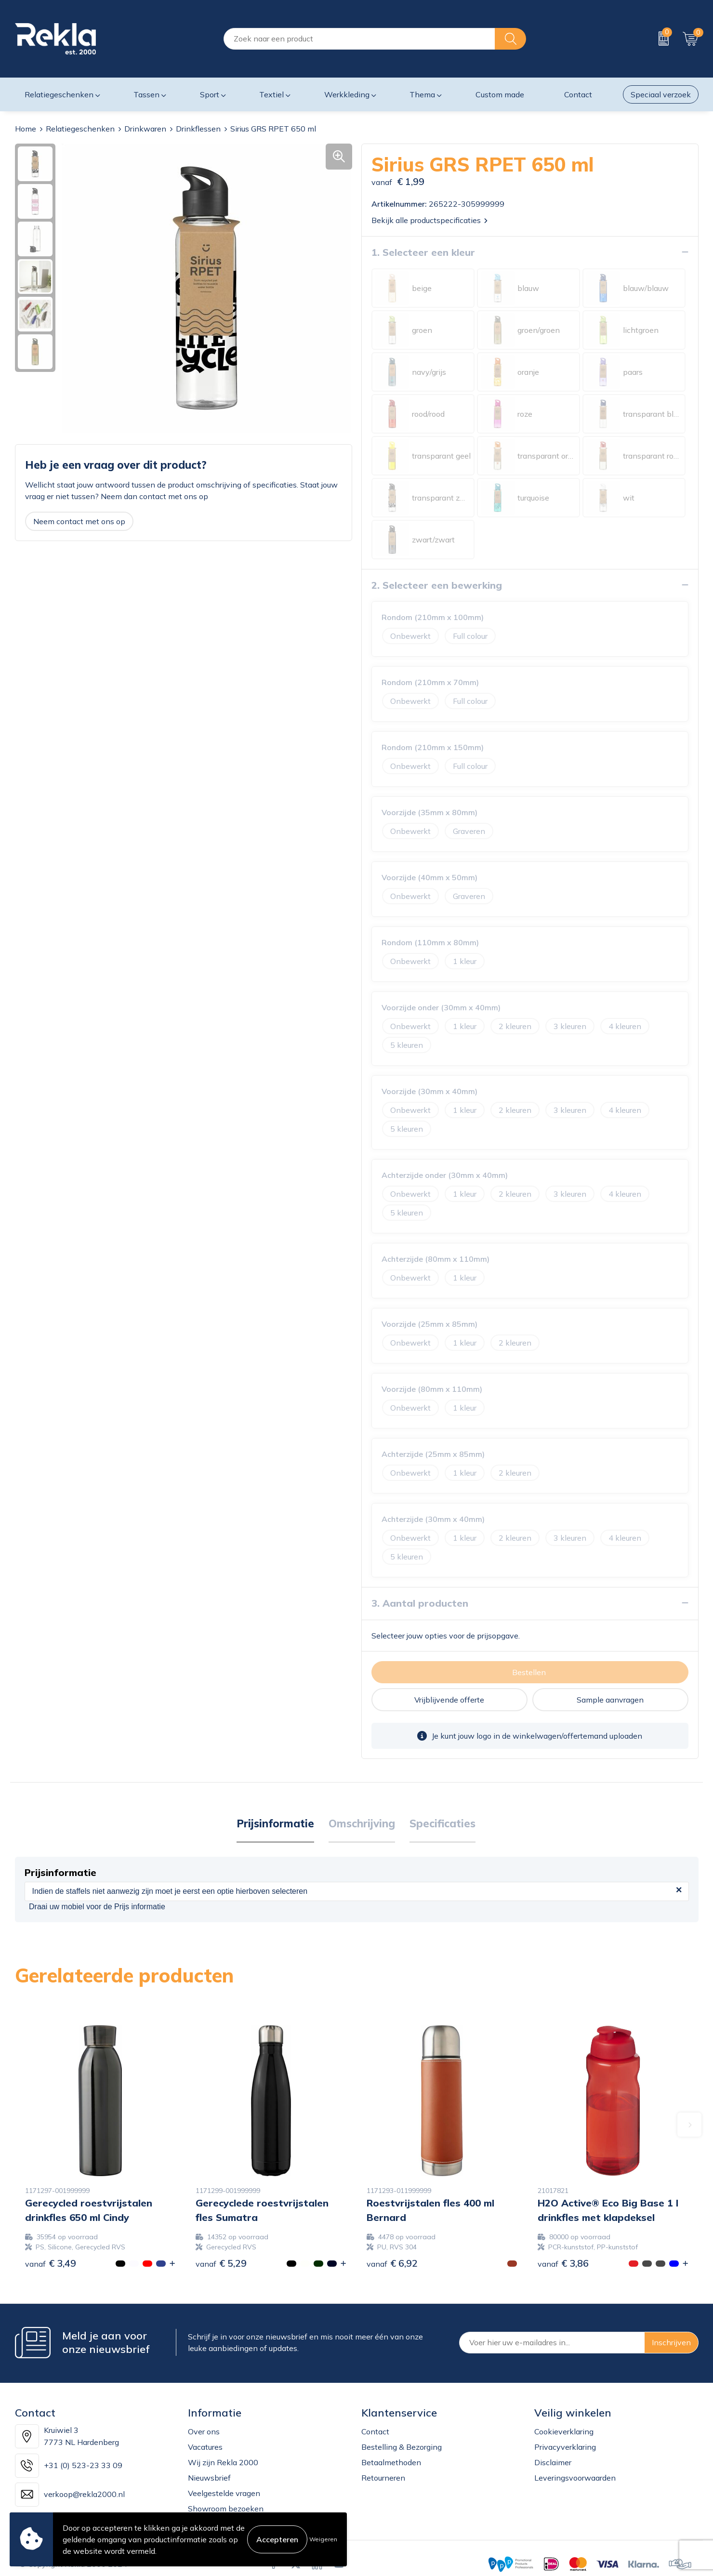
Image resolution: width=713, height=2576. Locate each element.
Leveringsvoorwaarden (575, 2477)
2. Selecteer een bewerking (436, 585)
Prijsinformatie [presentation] (275, 1823)
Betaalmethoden (391, 2462)
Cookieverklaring (564, 2431)
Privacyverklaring (565, 2446)
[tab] (275, 1823)
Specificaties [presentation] (442, 1823)
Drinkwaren (145, 128)
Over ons (204, 2431)
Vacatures (205, 2446)
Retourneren (383, 2477)
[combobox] (359, 39)
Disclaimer (552, 2462)
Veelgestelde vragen (224, 2492)
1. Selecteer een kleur (423, 252)
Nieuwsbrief (209, 2477)
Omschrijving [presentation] (362, 1823)
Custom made (499, 94)
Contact (375, 2431)
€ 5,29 (221, 2263)
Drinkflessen (198, 128)
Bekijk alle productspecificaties (429, 220)
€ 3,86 (563, 2263)
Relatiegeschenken (80, 128)
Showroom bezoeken (226, 2508)
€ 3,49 (50, 2263)
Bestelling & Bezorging (401, 2446)
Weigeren (323, 2539)
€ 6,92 (392, 2263)
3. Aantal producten (419, 1603)
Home (25, 128)
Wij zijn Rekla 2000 (223, 2462)
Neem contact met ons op (79, 521)
